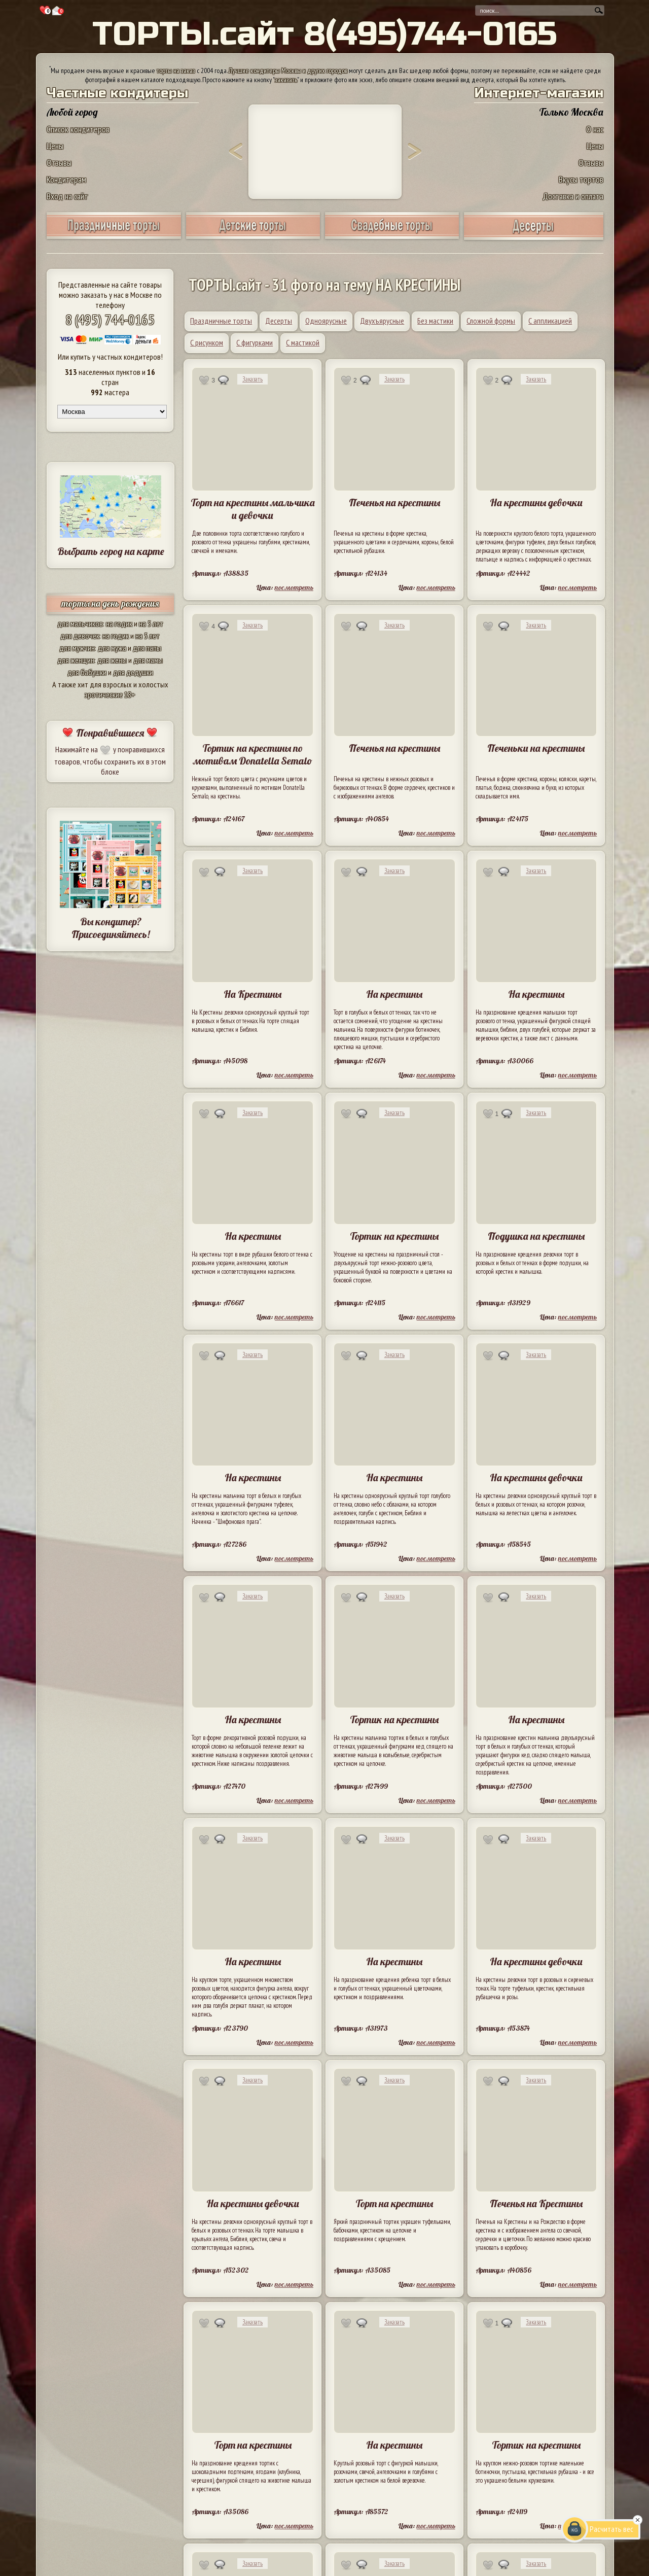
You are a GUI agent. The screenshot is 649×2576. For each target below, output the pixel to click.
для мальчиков (80, 623)
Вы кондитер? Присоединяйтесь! (110, 928)
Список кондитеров (78, 129)
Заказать (252, 379)
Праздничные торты (221, 321)
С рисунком (206, 342)
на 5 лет (151, 623)
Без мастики (435, 321)
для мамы (148, 660)
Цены (55, 146)
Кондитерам (66, 179)
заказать (286, 79)
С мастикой (302, 342)
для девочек (79, 636)
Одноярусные (326, 321)
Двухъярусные (382, 321)
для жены (112, 660)
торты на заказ (176, 70)
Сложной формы (490, 321)
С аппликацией (550, 321)
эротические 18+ (110, 694)
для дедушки (133, 672)
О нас (594, 129)
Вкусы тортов (581, 179)
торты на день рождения (110, 603)
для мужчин (77, 648)
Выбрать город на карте (110, 551)
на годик (119, 623)
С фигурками (254, 342)
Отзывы (59, 162)
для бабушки (86, 672)
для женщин (75, 660)
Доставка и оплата (573, 196)
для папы (147, 648)
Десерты (278, 321)
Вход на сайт (67, 196)
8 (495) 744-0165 (110, 319)
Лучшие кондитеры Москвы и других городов (288, 70)
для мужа (112, 648)
